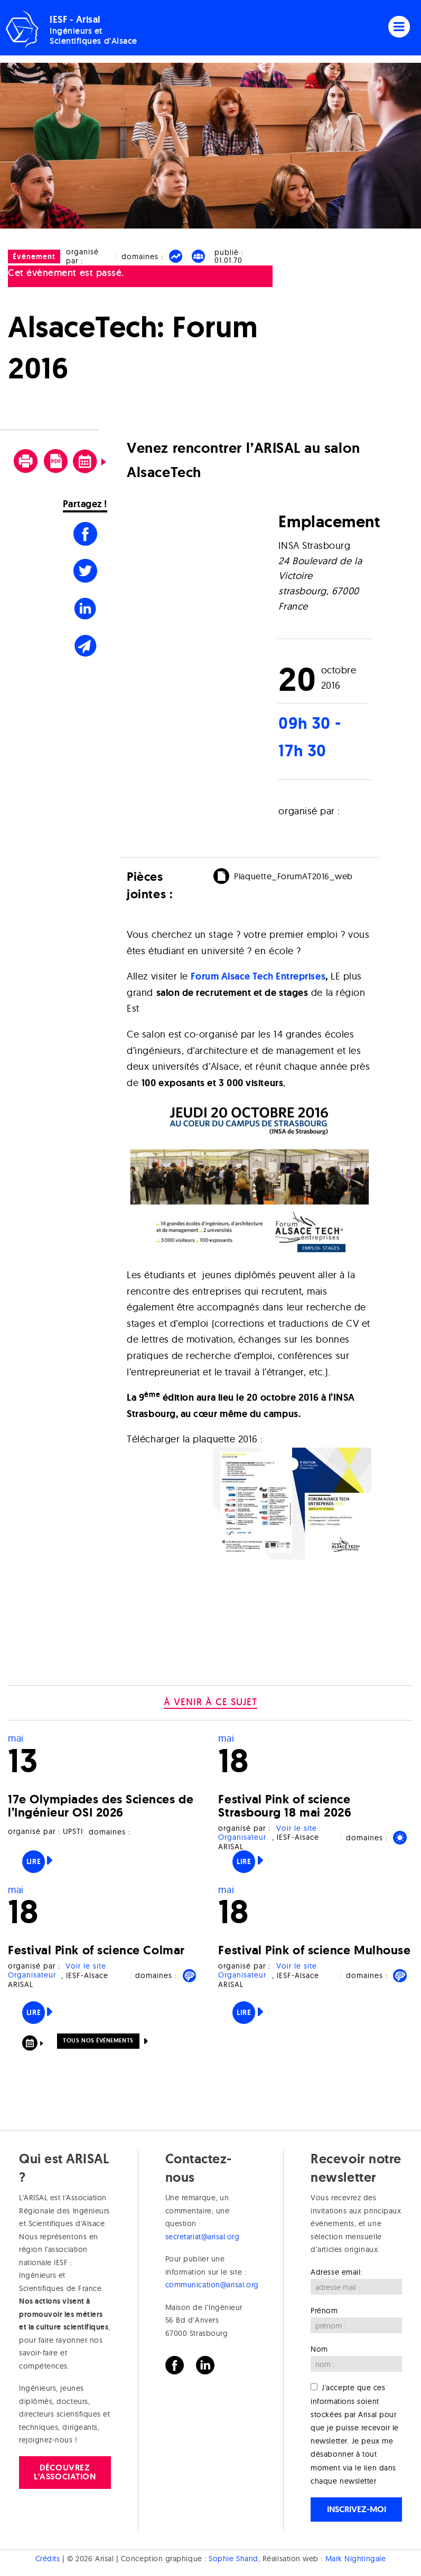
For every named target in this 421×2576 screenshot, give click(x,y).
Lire (33, 1861)
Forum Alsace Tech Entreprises (258, 976)
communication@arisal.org (212, 2284)
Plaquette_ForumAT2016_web (293, 876)
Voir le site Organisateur (267, 1832)
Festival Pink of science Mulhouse (314, 1950)
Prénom (324, 2310)
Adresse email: (336, 2272)
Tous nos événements (98, 2040)
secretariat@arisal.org (202, 2236)
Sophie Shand (233, 2558)
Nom (319, 2349)
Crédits (47, 2558)
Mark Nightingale (355, 2558)
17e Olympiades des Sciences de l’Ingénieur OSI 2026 (100, 1806)
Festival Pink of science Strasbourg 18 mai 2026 (284, 1806)
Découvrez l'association (65, 2472)
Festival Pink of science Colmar (96, 1950)
